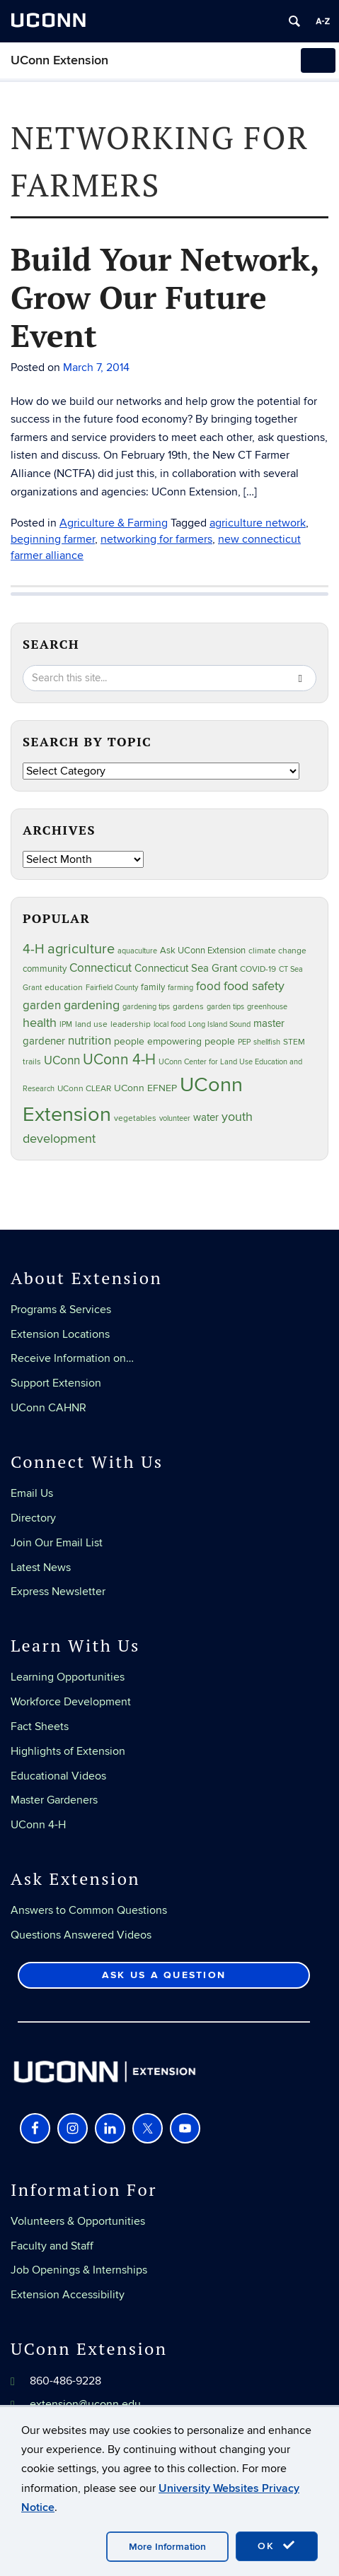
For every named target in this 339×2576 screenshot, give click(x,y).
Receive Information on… (72, 1358)
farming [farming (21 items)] (180, 987)
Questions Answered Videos (81, 1935)
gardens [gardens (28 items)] (188, 1006)
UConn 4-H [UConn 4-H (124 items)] (119, 1060)
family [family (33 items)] (153, 987)
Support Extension (56, 1383)
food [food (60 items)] (208, 987)
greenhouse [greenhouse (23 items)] (267, 1006)
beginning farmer (53, 539)
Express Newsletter (58, 1591)
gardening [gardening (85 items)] (92, 1005)
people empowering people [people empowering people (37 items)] (174, 1041)
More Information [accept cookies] (167, 2547)
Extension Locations (60, 1334)
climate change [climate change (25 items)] (277, 950)
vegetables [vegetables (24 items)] (135, 1118)
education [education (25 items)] (64, 987)
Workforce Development (71, 1702)
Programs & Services (61, 1309)
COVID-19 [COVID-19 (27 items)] (258, 969)
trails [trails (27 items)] (32, 1062)
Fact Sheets (40, 1726)
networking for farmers (156, 539)
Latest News (41, 1567)
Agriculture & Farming (113, 523)
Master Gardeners (54, 1800)
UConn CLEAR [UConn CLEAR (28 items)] (84, 1088)
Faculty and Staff (52, 2246)
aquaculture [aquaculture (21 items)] (137, 950)
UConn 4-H (38, 1825)
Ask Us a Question (164, 1975)
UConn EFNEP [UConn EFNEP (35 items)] (145, 1088)
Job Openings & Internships (79, 2270)
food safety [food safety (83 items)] (254, 986)
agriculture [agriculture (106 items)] (81, 949)
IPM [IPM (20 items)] (65, 1024)
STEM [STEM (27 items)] (294, 1042)
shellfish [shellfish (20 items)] (266, 1042)
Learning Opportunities (68, 1677)
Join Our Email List (57, 1543)
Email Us (32, 1493)
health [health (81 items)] (40, 1023)
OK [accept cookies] (277, 2545)
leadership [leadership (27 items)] (130, 1024)
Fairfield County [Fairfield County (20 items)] (112, 987)
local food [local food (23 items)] (169, 1024)
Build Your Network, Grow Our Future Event (164, 296)
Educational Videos (58, 1776)
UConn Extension (59, 60)
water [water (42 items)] (206, 1118)
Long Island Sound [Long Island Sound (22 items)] (219, 1024)
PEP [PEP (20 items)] (244, 1042)
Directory (33, 1518)
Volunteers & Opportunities (78, 2221)
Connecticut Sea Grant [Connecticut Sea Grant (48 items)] (185, 968)
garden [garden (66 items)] (42, 1005)
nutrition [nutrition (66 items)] (89, 1040)
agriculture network (257, 523)
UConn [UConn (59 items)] (62, 1061)
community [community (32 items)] (45, 969)
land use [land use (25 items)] (91, 1024)
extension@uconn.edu (85, 2404)
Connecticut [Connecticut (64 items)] (100, 968)
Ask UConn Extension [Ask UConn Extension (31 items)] (203, 950)
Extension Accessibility (68, 2295)
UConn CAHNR (48, 1408)
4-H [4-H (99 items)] (34, 949)
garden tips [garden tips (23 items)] (225, 1006)
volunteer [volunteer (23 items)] (174, 1118)
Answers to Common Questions (89, 1910)
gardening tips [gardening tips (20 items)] (146, 1006)
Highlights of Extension (68, 1751)
